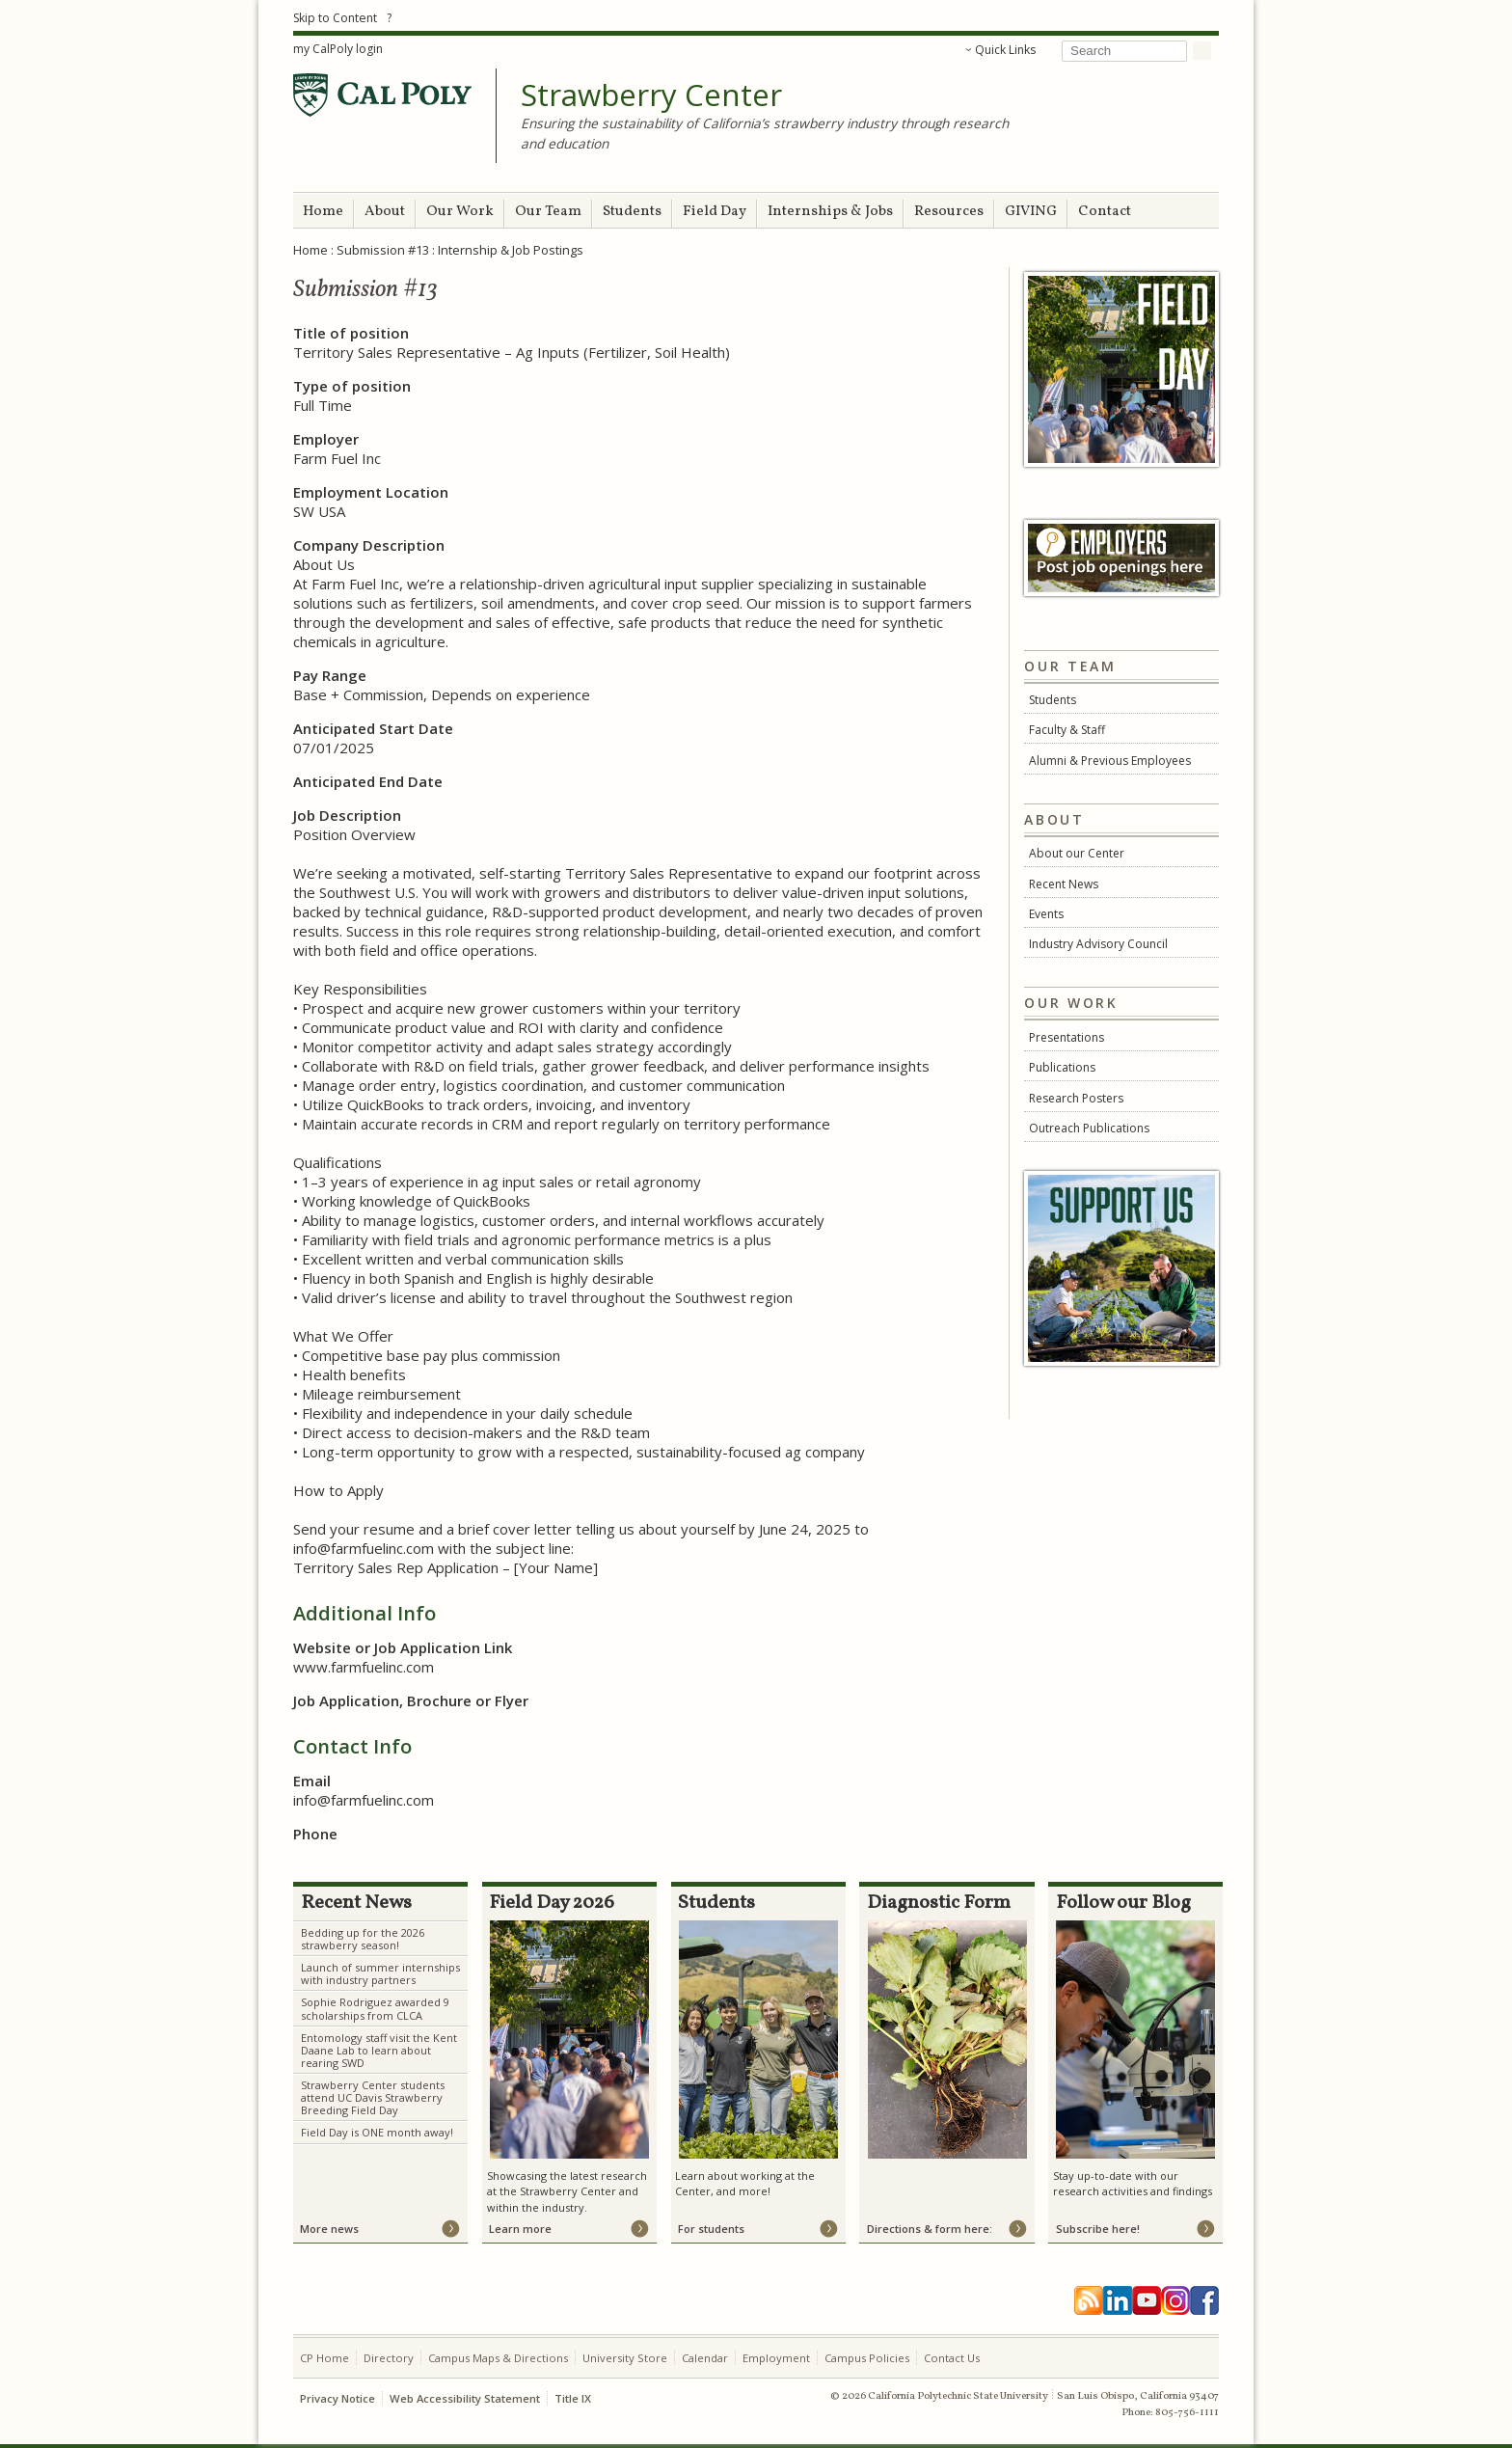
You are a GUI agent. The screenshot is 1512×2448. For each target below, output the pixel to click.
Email (312, 1780)
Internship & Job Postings (510, 249)
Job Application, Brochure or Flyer (410, 1700)
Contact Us (952, 2358)
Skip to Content (335, 18)
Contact (1104, 212)
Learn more (520, 2228)
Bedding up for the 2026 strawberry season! (362, 1938)
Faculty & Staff (1067, 729)
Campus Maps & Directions (498, 2358)
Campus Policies (866, 2358)
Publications (1062, 1067)
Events (1046, 914)
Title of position (351, 332)
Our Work (460, 212)
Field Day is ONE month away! (377, 2132)
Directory (389, 2358)
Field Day (714, 212)
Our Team (548, 212)
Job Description (347, 815)
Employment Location (370, 492)
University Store (624, 2358)
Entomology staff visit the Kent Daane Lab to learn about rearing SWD (379, 2050)
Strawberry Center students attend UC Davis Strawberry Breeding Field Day (373, 2097)
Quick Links (1005, 49)
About (384, 212)
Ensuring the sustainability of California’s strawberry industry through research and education (765, 133)
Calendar (705, 2358)
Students (632, 212)
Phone (315, 1833)
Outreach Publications (1089, 1128)
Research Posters (1076, 1098)
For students (711, 2228)
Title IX (572, 2398)
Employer (326, 439)
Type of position (352, 385)
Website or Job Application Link (402, 1647)
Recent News (1063, 884)
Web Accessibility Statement (465, 2398)
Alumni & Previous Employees (1110, 760)
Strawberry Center (651, 95)
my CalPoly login (338, 49)
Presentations (1066, 1037)
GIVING (1031, 212)
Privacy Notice (337, 2398)
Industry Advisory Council (1098, 944)
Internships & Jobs (830, 212)
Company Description (369, 545)
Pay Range (329, 675)
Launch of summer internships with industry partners (380, 1973)
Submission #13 (383, 249)
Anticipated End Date (368, 781)
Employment (776, 2358)
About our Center (1076, 853)
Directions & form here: (929, 2228)
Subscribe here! (1098, 2228)
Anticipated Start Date (373, 728)
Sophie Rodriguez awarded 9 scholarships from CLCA (375, 2008)
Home (323, 212)
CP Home (324, 2358)
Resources (949, 212)
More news (329, 2228)
